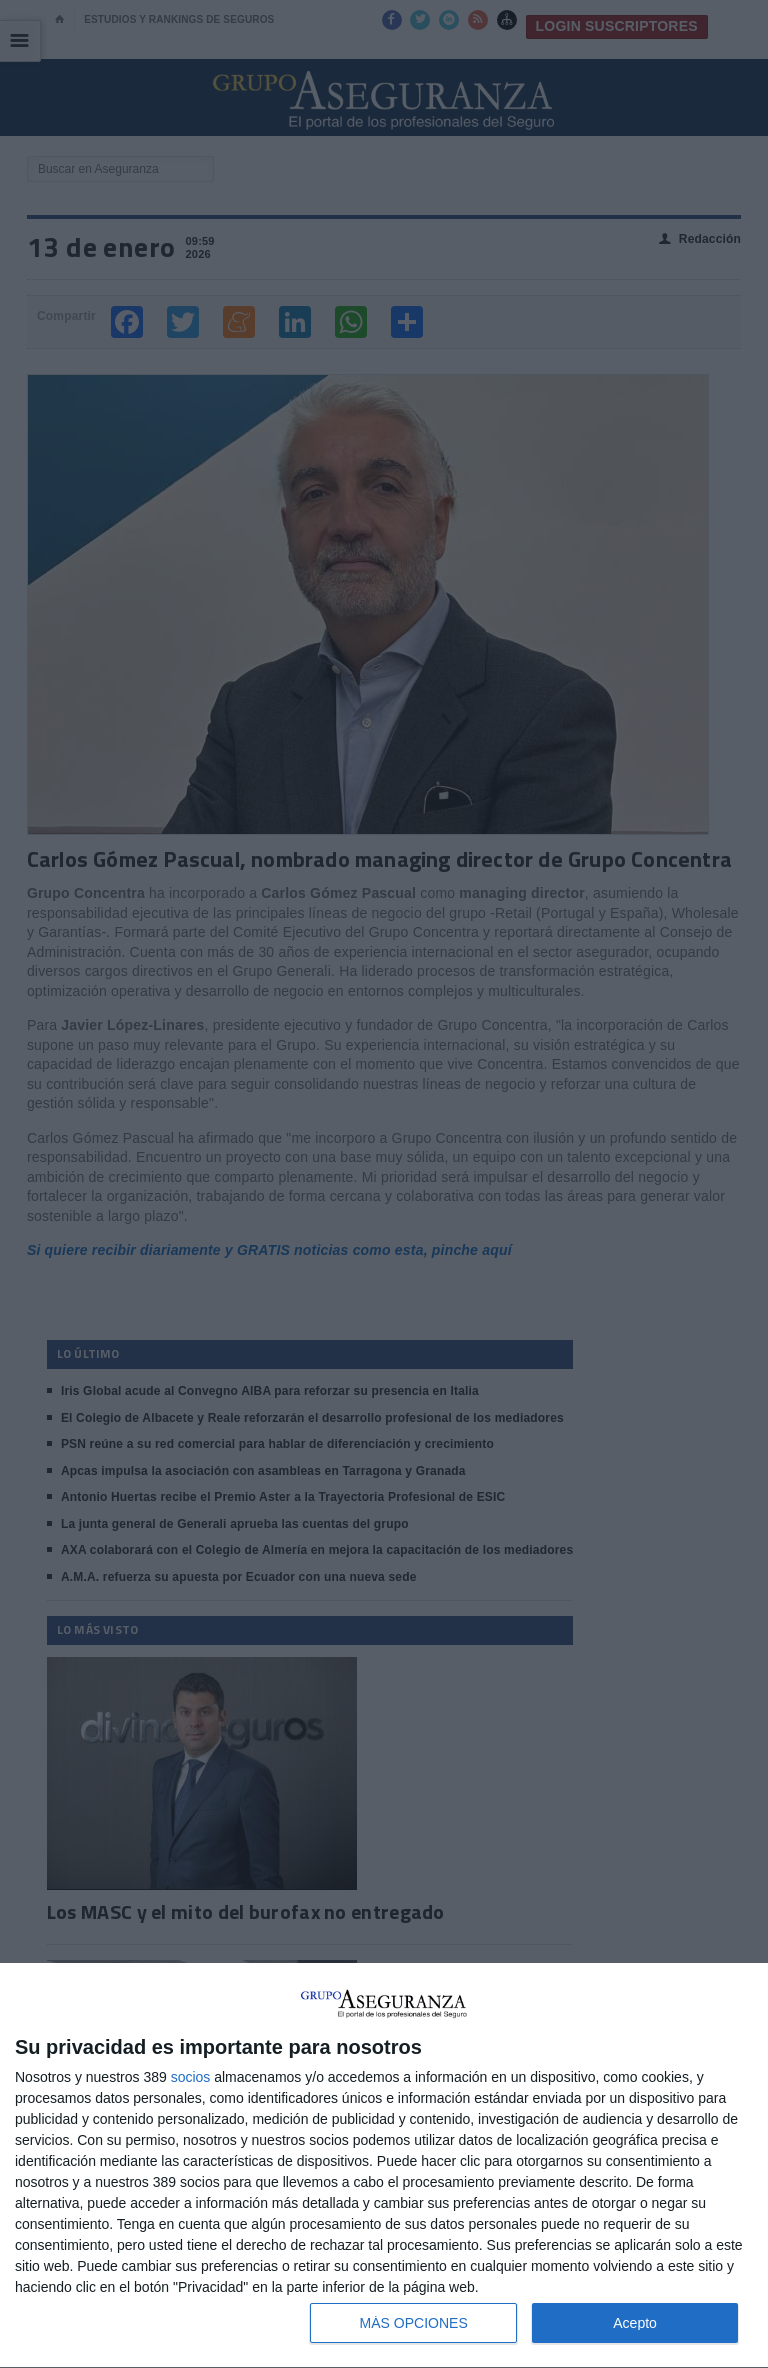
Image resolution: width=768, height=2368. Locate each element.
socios (191, 2077)
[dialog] (384, 2166)
